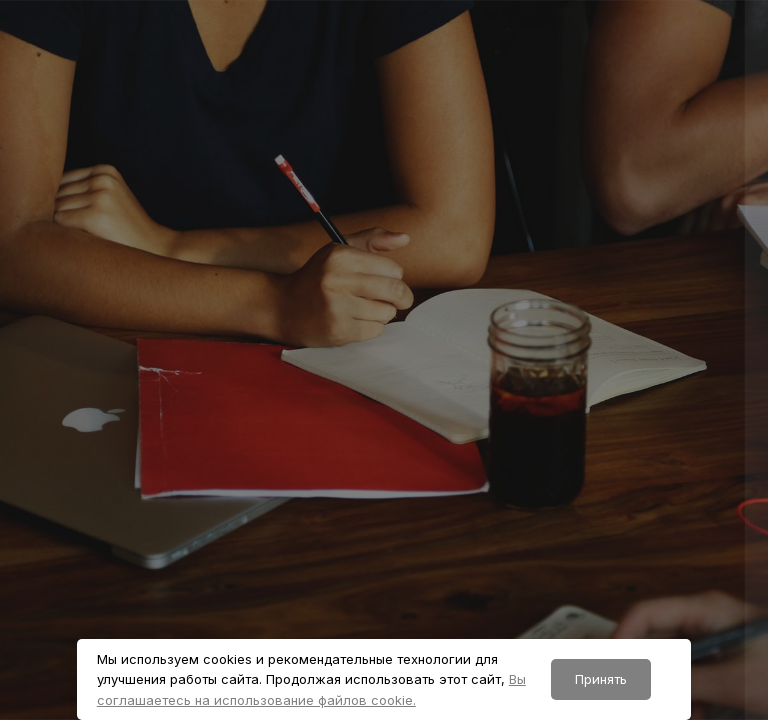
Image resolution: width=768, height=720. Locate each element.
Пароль (405, 409)
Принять (601, 679)
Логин (400, 313)
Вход (557, 605)
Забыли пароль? (685, 500)
